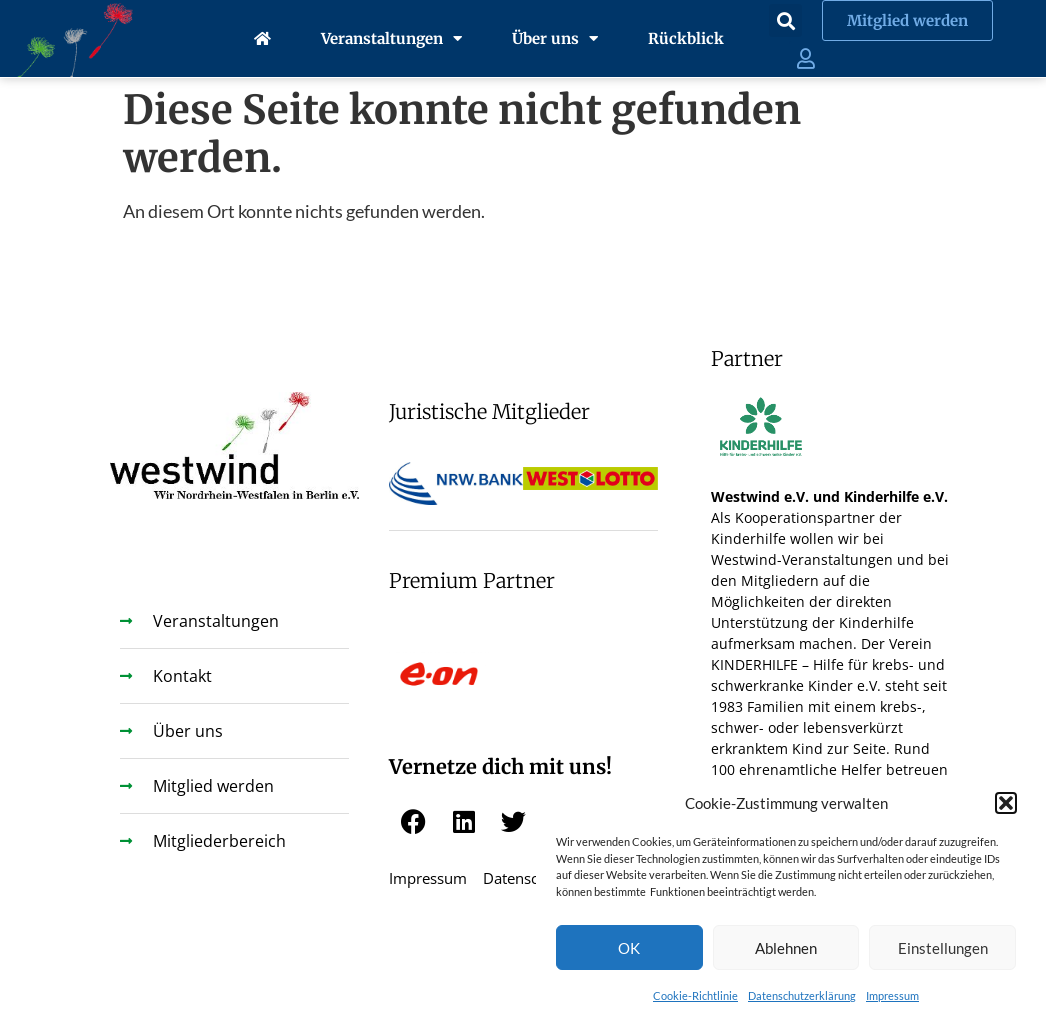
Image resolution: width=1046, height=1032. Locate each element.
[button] (1006, 803)
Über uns (555, 38)
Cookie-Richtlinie (695, 995)
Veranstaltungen (391, 38)
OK (629, 948)
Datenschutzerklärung (802, 995)
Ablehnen (786, 948)
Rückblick (686, 38)
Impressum (892, 995)
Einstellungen (943, 948)
